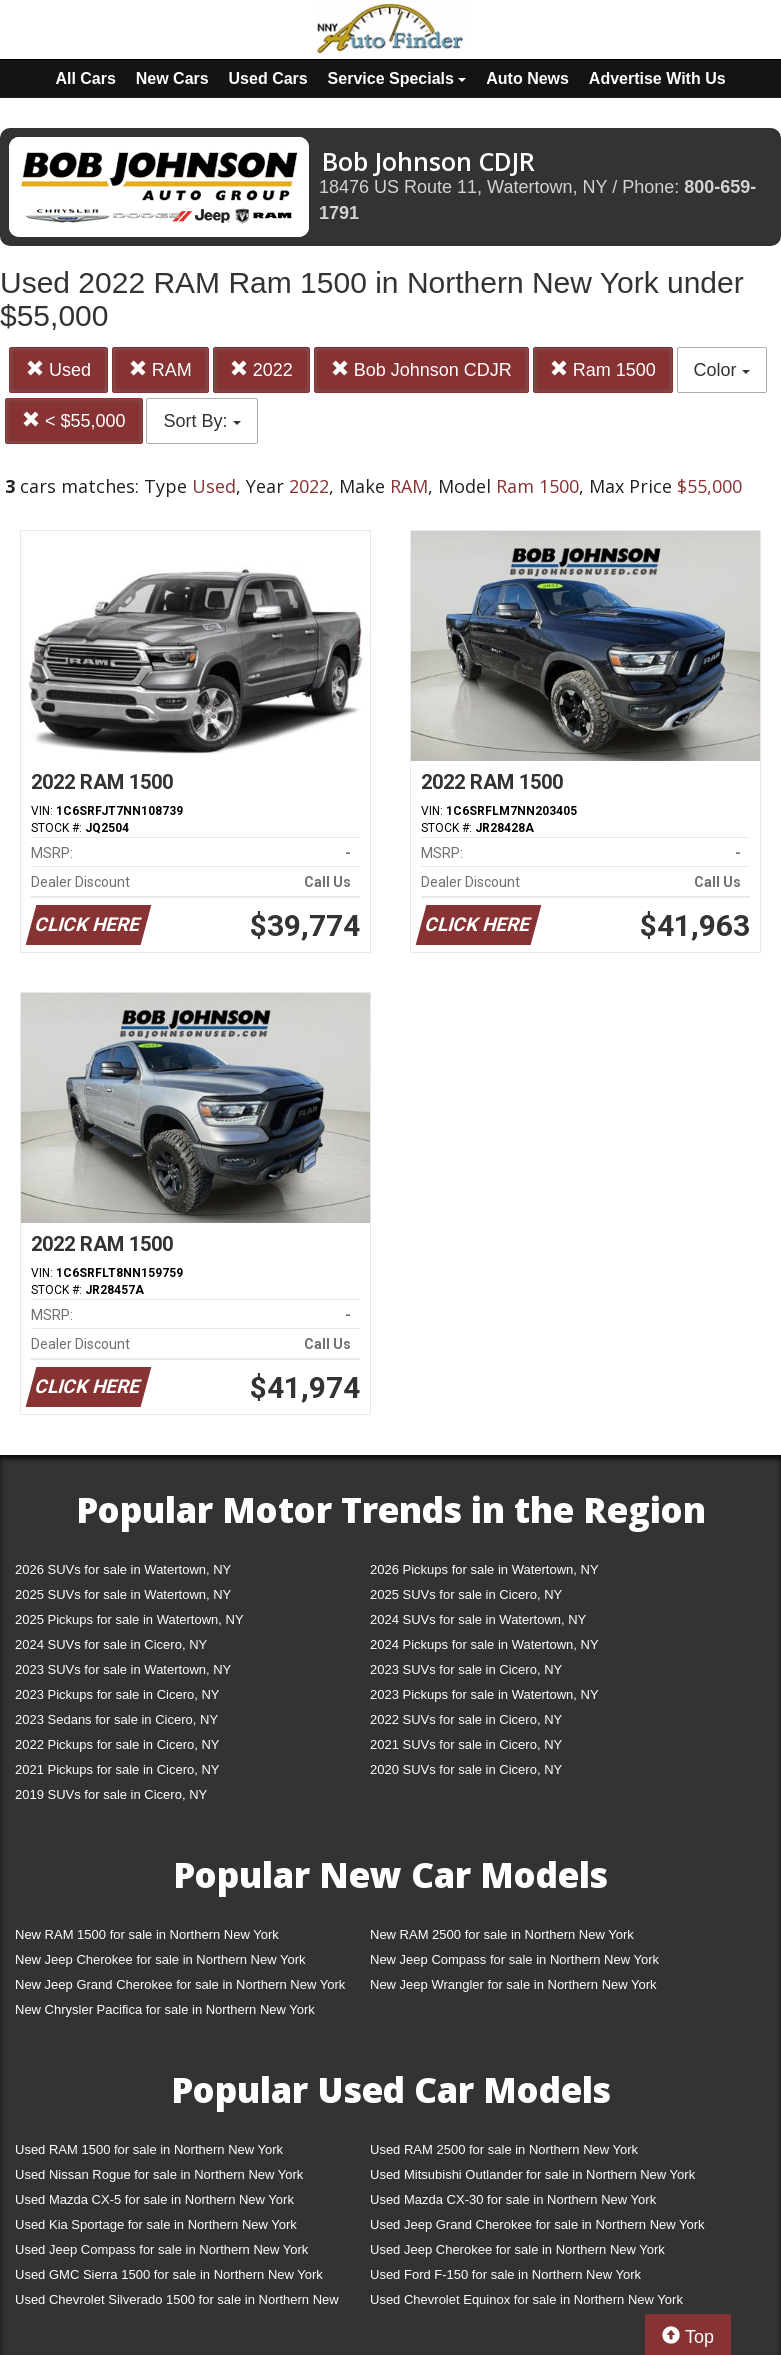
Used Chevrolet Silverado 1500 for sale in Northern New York (177, 2303)
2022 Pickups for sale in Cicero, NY (117, 1744)
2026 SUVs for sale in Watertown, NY (123, 1569)
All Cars (85, 78)
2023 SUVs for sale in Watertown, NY (123, 1669)
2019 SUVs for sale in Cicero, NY (111, 1794)
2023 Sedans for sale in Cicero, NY (116, 1719)
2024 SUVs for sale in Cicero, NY (111, 1644)
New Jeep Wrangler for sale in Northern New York (513, 1984)
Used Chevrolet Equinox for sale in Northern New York (526, 2299)
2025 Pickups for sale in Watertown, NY (129, 1619)
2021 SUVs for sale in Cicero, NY (466, 1744)
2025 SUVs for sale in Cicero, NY (466, 1594)
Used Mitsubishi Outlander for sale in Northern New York (532, 2174)
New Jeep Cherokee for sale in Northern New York (160, 1959)
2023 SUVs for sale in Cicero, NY (466, 1669)
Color (722, 370)
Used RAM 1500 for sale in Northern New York (149, 2149)
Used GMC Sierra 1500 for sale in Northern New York (169, 2274)
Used (58, 369)
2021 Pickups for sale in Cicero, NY (117, 1769)
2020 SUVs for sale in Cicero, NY (466, 1769)
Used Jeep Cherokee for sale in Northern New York (517, 2249)
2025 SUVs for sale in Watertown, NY (123, 1594)
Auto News (527, 78)
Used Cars (268, 78)
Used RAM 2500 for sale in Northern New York (504, 2149)
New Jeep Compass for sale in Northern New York (514, 1959)
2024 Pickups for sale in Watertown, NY (484, 1644)
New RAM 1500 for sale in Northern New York (147, 1934)
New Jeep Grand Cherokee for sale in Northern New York (180, 1984)
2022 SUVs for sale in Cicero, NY (466, 1719)
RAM (160, 369)
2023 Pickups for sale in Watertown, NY (484, 1694)
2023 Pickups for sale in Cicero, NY (117, 1694)
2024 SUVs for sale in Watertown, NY (478, 1619)
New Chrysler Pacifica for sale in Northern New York (165, 2009)
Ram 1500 (603, 369)
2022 (261, 369)
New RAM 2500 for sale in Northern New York (502, 1934)
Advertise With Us (657, 78)
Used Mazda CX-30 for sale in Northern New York (513, 2199)
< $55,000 (74, 420)
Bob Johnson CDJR (421, 369)
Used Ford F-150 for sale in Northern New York (505, 2274)
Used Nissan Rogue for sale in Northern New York (159, 2174)
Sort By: (201, 421)
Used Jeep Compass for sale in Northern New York (161, 2249)
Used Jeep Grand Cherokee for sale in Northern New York (537, 2224)
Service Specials (397, 78)
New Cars (172, 78)
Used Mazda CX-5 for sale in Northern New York (154, 2199)
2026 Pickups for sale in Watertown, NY (484, 1569)
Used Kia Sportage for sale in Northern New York (156, 2224)
